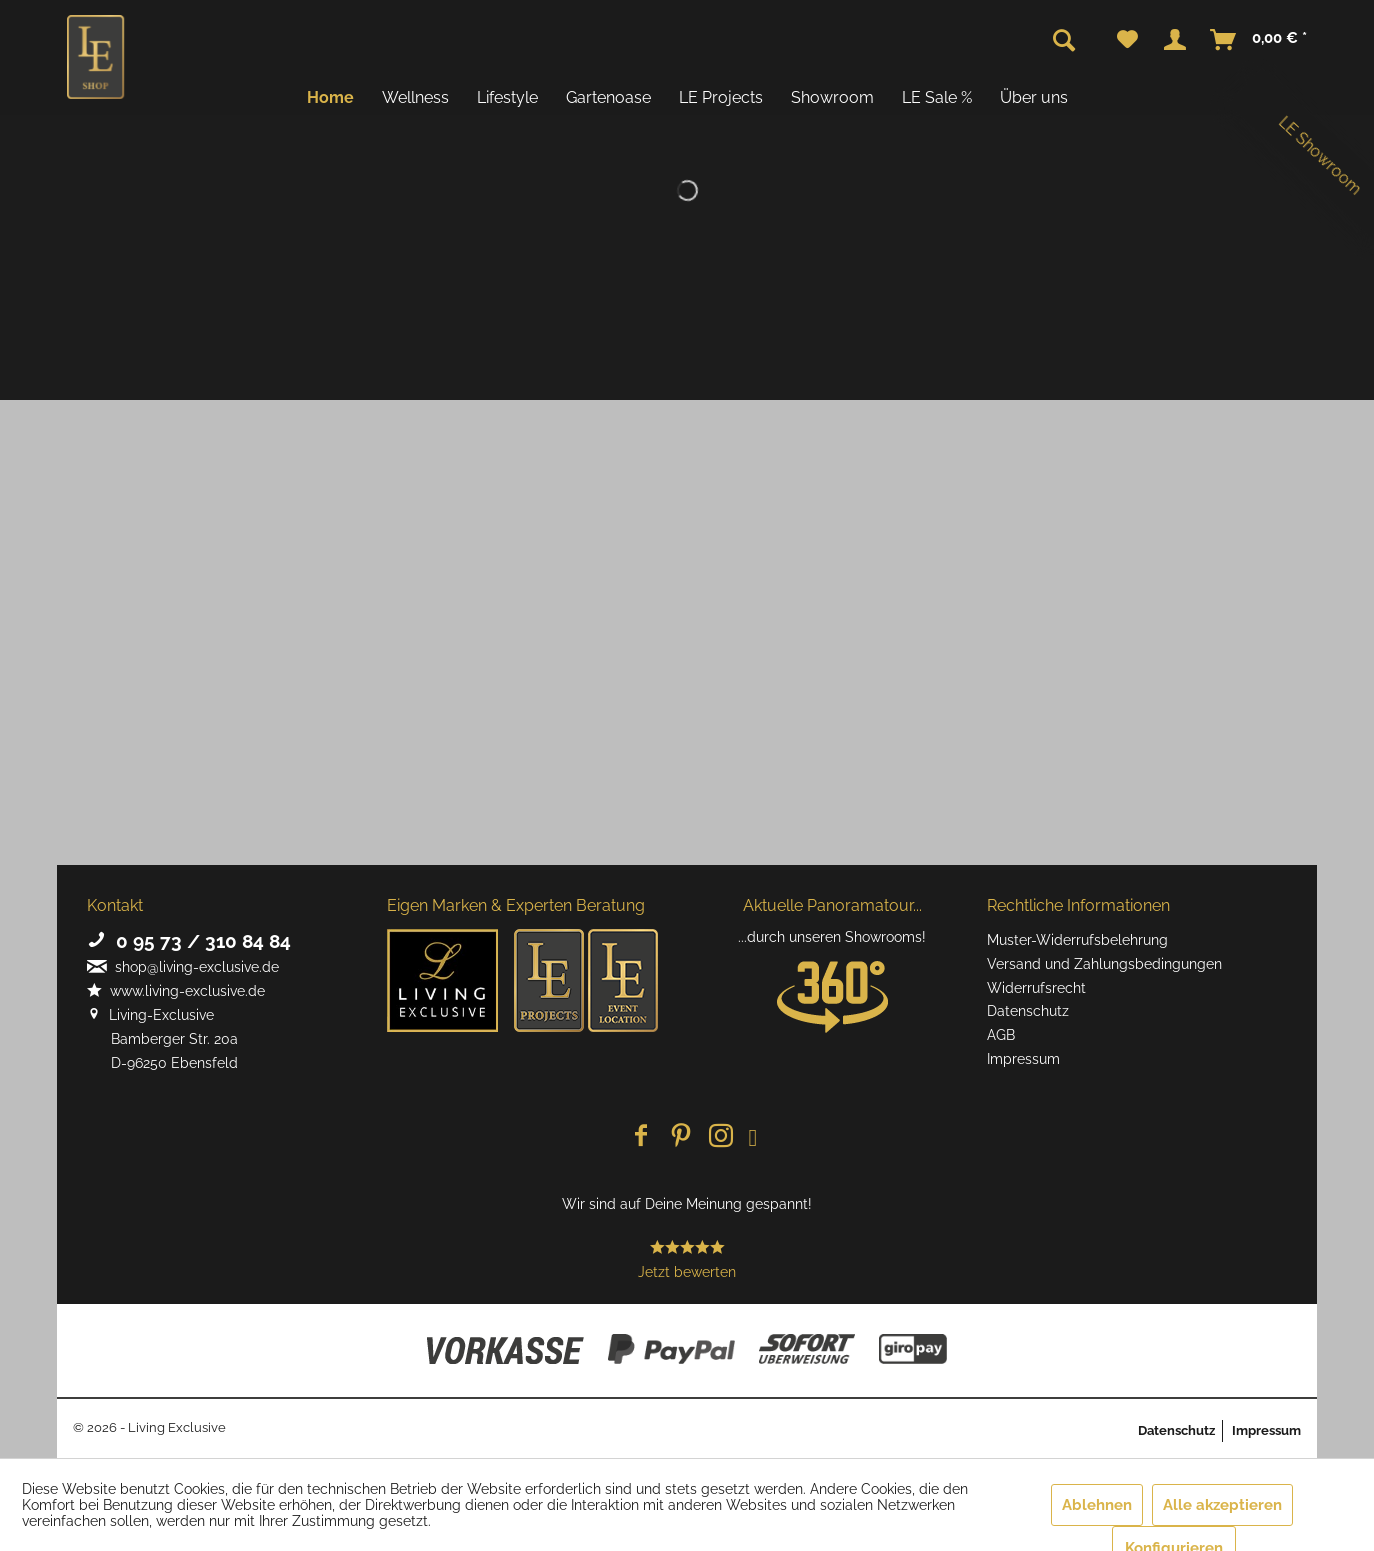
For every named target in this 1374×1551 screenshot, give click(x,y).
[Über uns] (1034, 97)
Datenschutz (1028, 1011)
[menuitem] (1127, 40)
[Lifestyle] (507, 97)
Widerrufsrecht (1036, 988)
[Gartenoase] (608, 97)
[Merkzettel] (1127, 40)
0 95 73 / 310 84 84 (189, 941)
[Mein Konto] (1175, 40)
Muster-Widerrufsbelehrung (1077, 940)
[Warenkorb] (1259, 40)
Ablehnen (1097, 1505)
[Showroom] (832, 97)
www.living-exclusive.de (176, 991)
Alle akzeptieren (1222, 1505)
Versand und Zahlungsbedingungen (1104, 964)
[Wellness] (415, 97)
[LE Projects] (721, 97)
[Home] (330, 97)
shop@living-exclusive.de (183, 967)
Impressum (1023, 1059)
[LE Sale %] (937, 97)
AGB (1001, 1035)
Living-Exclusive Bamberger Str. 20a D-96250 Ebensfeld (162, 1039)
